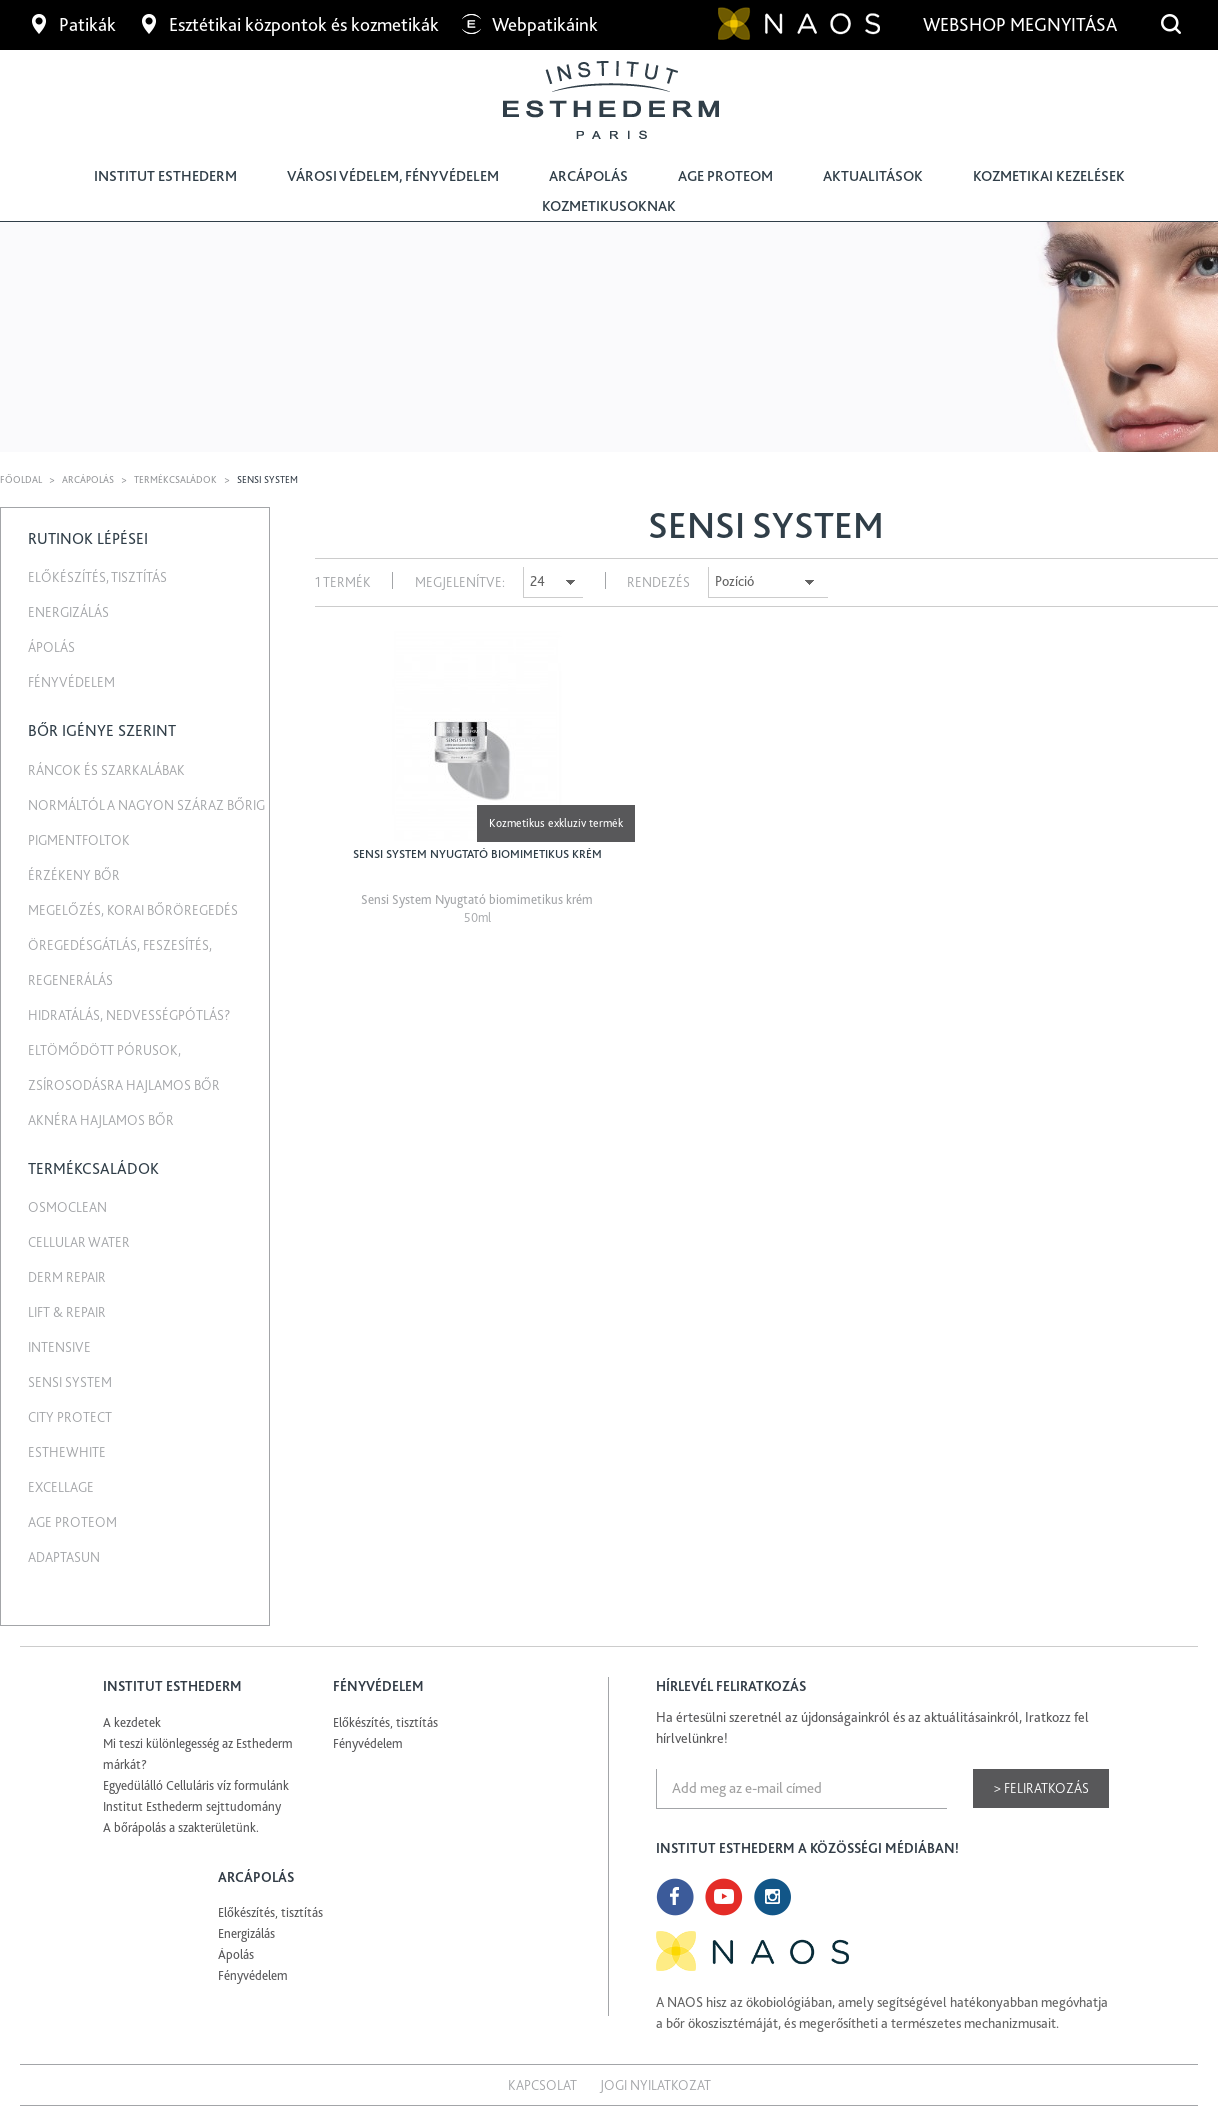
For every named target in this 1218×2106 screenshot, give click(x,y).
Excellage (61, 1487)
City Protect (70, 1417)
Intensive (59, 1347)
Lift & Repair (67, 1312)
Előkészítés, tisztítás (97, 577)
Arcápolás (588, 176)
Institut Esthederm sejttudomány (192, 1806)
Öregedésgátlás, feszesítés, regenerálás (120, 962)
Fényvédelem (71, 682)
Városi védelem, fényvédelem (393, 176)
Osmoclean (67, 1207)
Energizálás (68, 612)
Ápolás (51, 647)
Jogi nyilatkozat (655, 2085)
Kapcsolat (542, 2085)
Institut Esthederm (165, 176)
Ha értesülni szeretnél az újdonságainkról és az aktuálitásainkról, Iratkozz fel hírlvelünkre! (872, 1727)
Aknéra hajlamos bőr (101, 1120)
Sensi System (70, 1382)
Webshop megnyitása (1022, 24)
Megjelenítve (458, 582)
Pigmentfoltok (79, 840)
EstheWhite (67, 1452)
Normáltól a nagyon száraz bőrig (146, 805)
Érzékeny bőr (74, 875)
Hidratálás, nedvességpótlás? (129, 1015)
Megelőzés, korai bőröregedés (133, 910)
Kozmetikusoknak (609, 206)
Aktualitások (873, 176)
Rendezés (658, 582)
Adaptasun (64, 1557)
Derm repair (67, 1277)
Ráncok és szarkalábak (106, 770)
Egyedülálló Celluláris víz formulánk (196, 1785)
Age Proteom (725, 176)
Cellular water (79, 1242)
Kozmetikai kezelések (1049, 176)
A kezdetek (132, 1722)
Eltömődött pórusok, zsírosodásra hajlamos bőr (124, 1067)
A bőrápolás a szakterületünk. (181, 1827)
